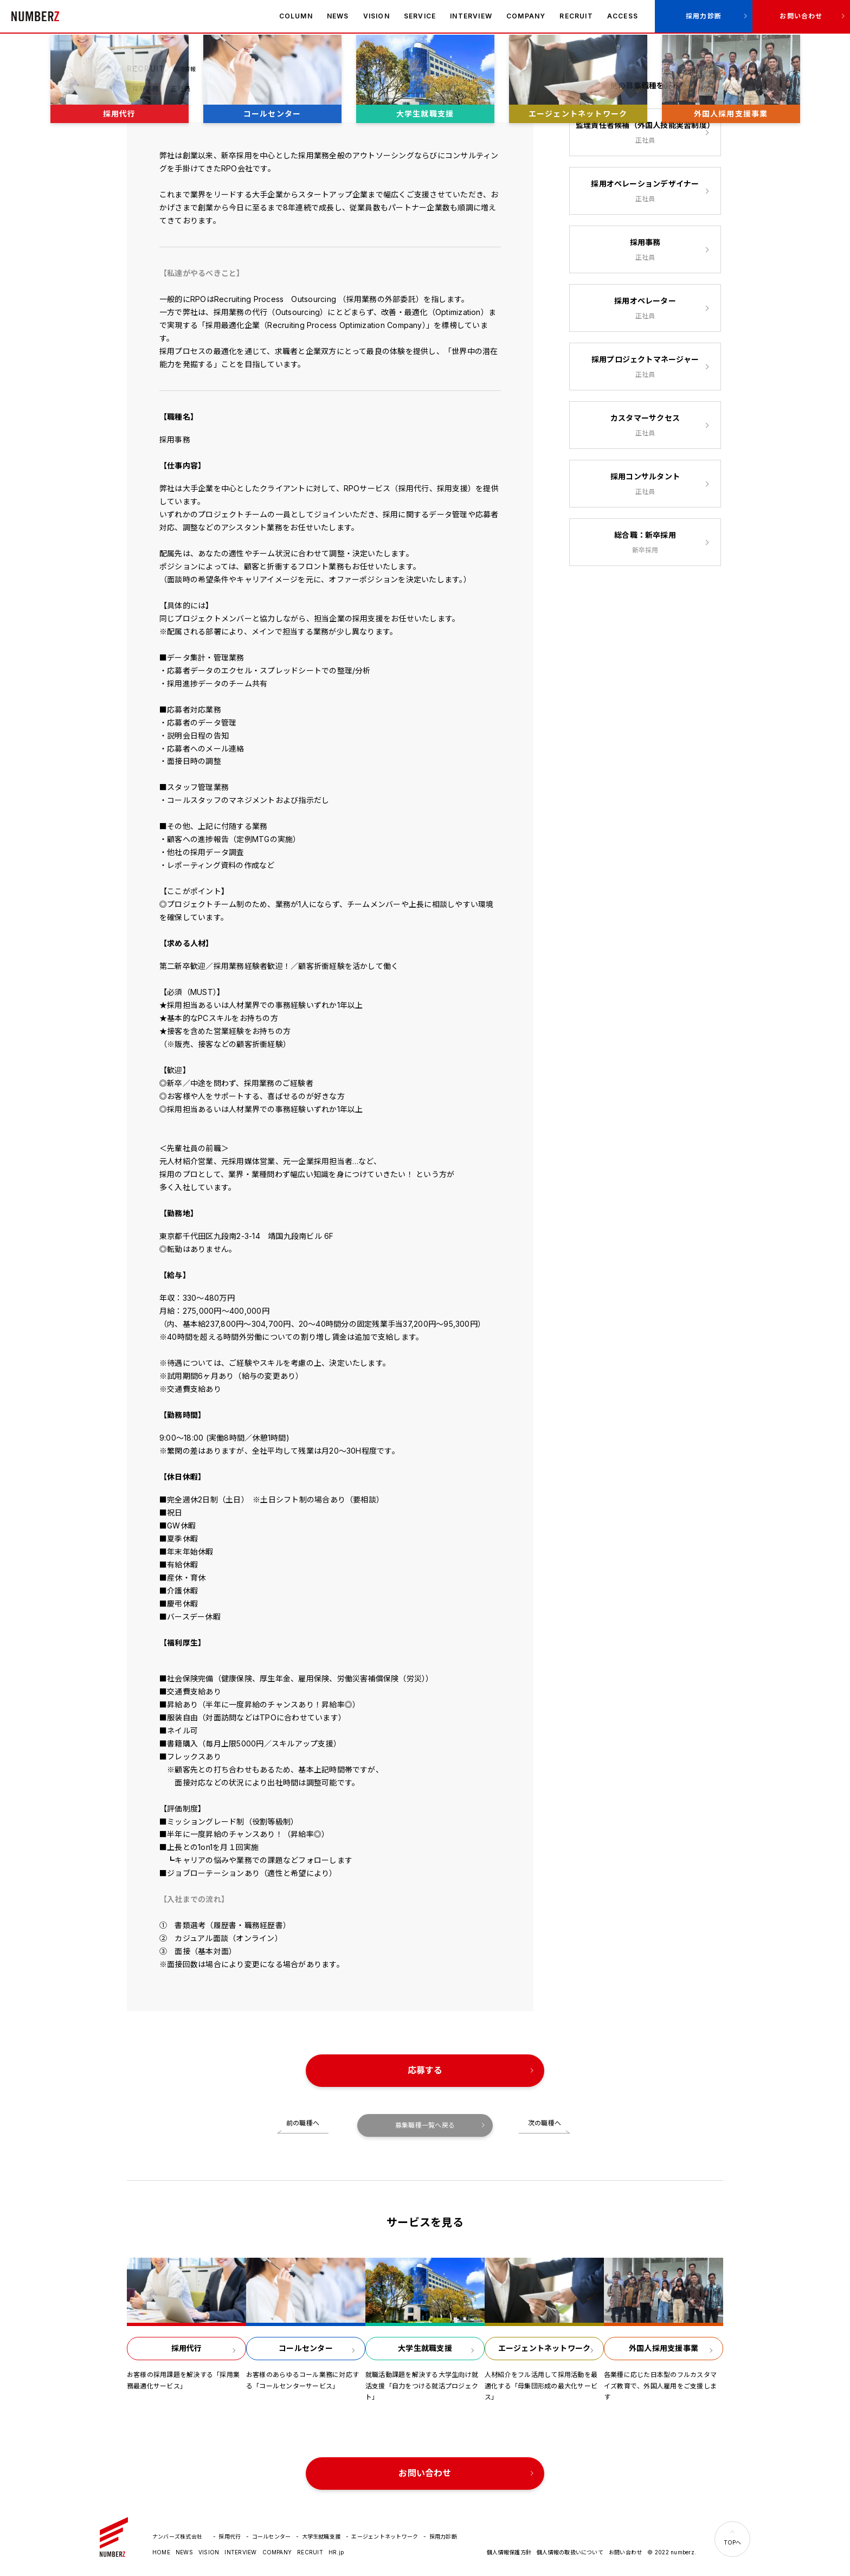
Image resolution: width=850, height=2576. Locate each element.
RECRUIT (576, 16)
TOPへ (733, 2542)
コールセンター (271, 2536)
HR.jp (336, 2552)
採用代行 (229, 2536)
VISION (376, 16)
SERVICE (420, 16)
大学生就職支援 (321, 2536)
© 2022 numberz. (671, 2552)
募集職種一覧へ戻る (425, 2125)
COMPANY (525, 16)
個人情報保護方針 (509, 2552)
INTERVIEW (471, 16)
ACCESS (622, 16)
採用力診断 (704, 16)
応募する (425, 2070)
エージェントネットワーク (384, 2536)
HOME (161, 2552)
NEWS (338, 16)
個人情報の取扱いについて (570, 2552)
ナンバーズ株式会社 (35, 16)
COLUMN (296, 16)
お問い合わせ (801, 16)
